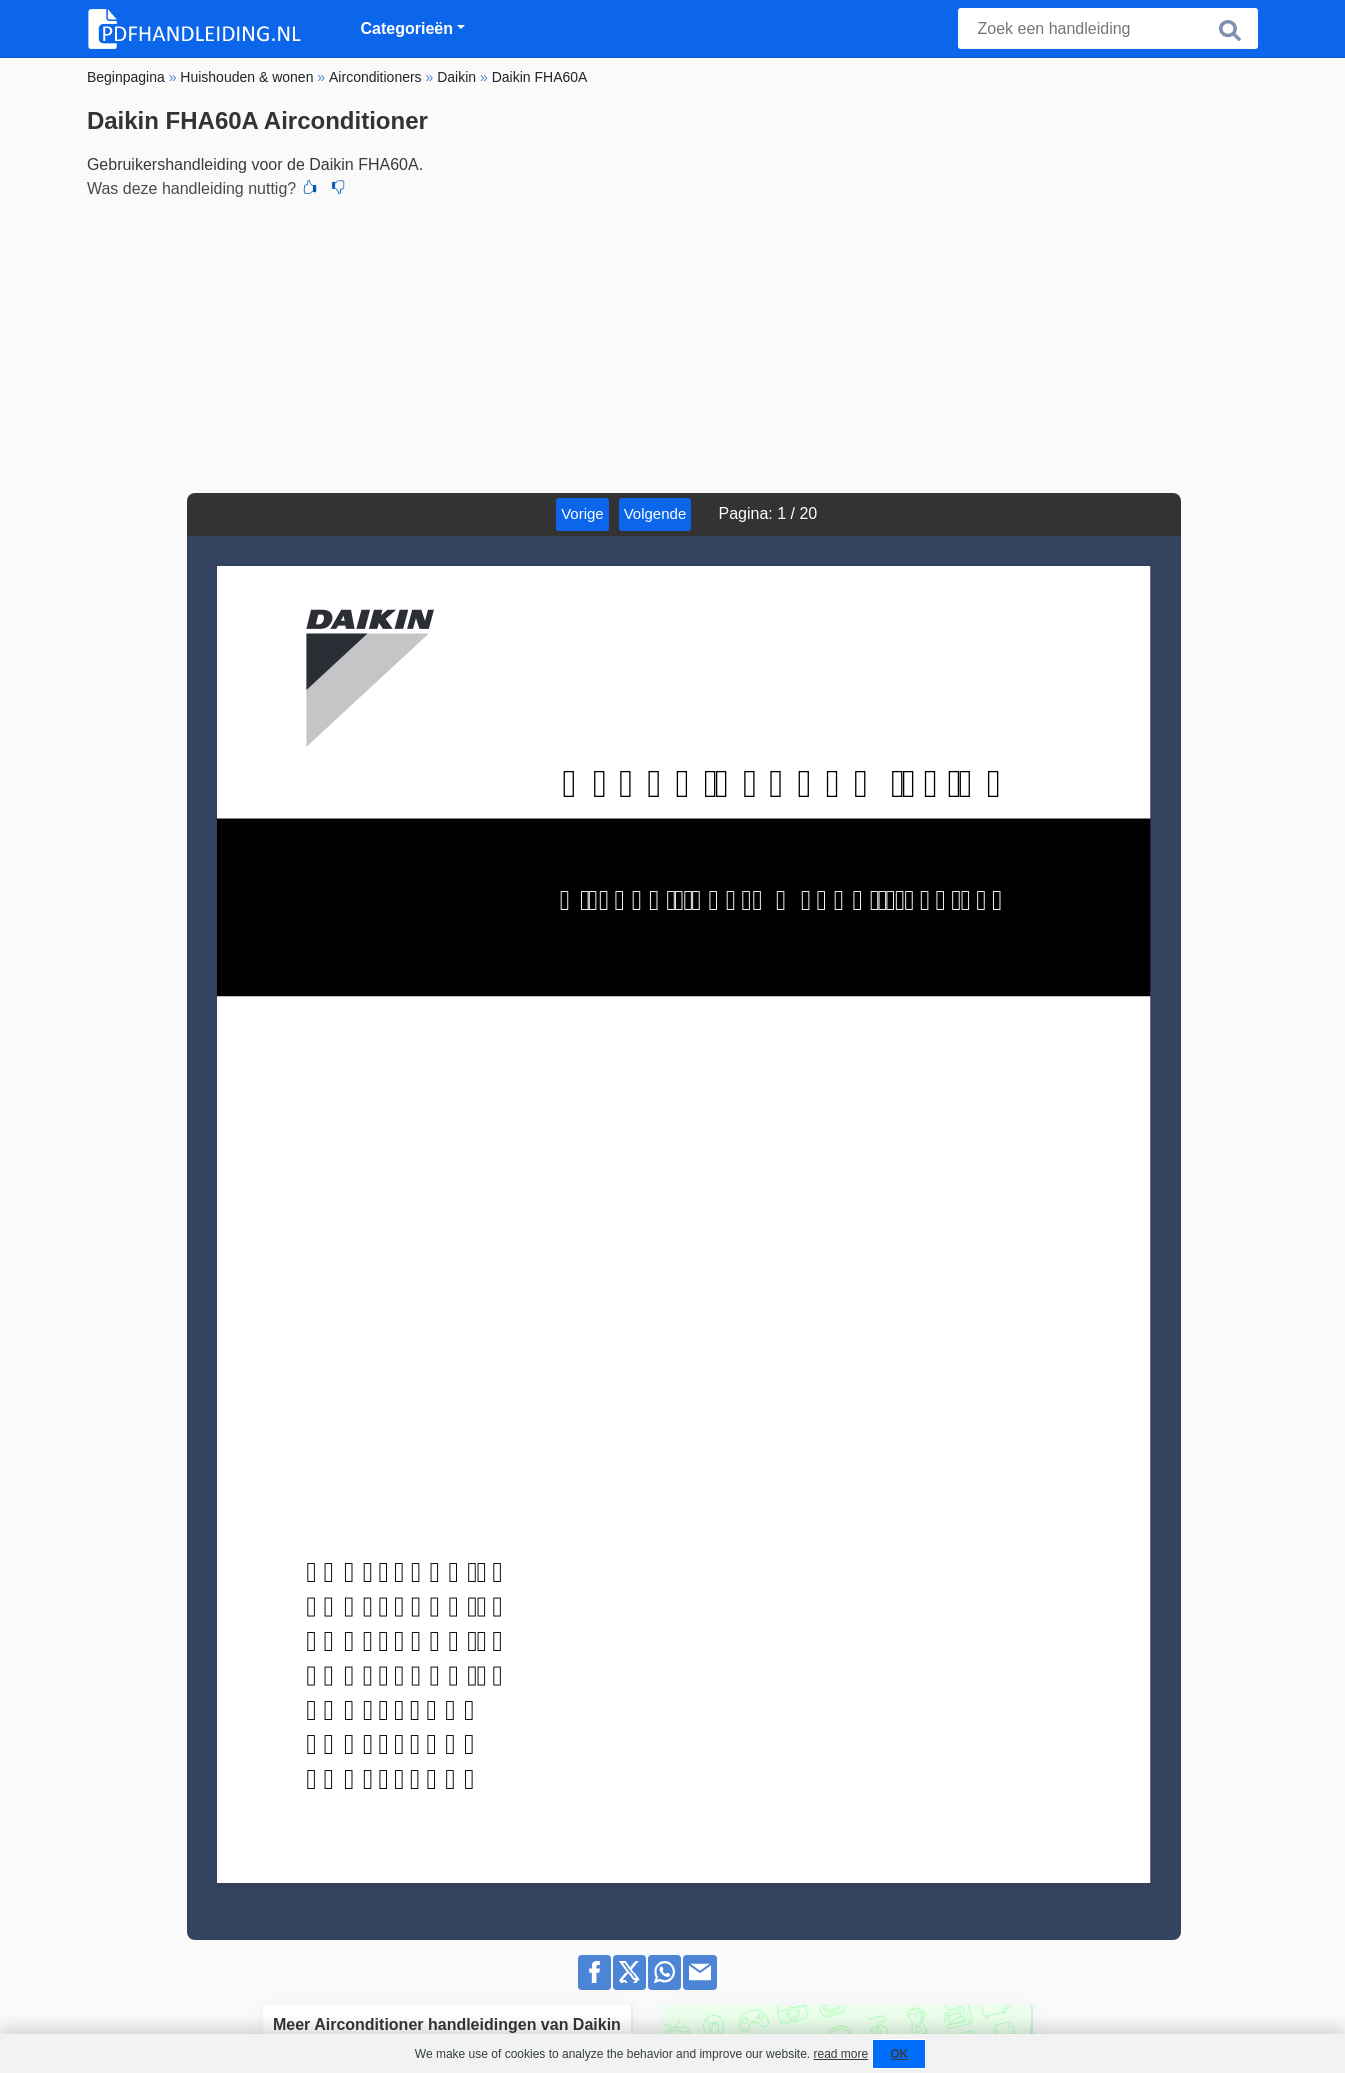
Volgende (655, 513)
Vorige (582, 513)
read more (840, 2054)
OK (899, 2054)
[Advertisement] (672, 343)
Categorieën (407, 28)
